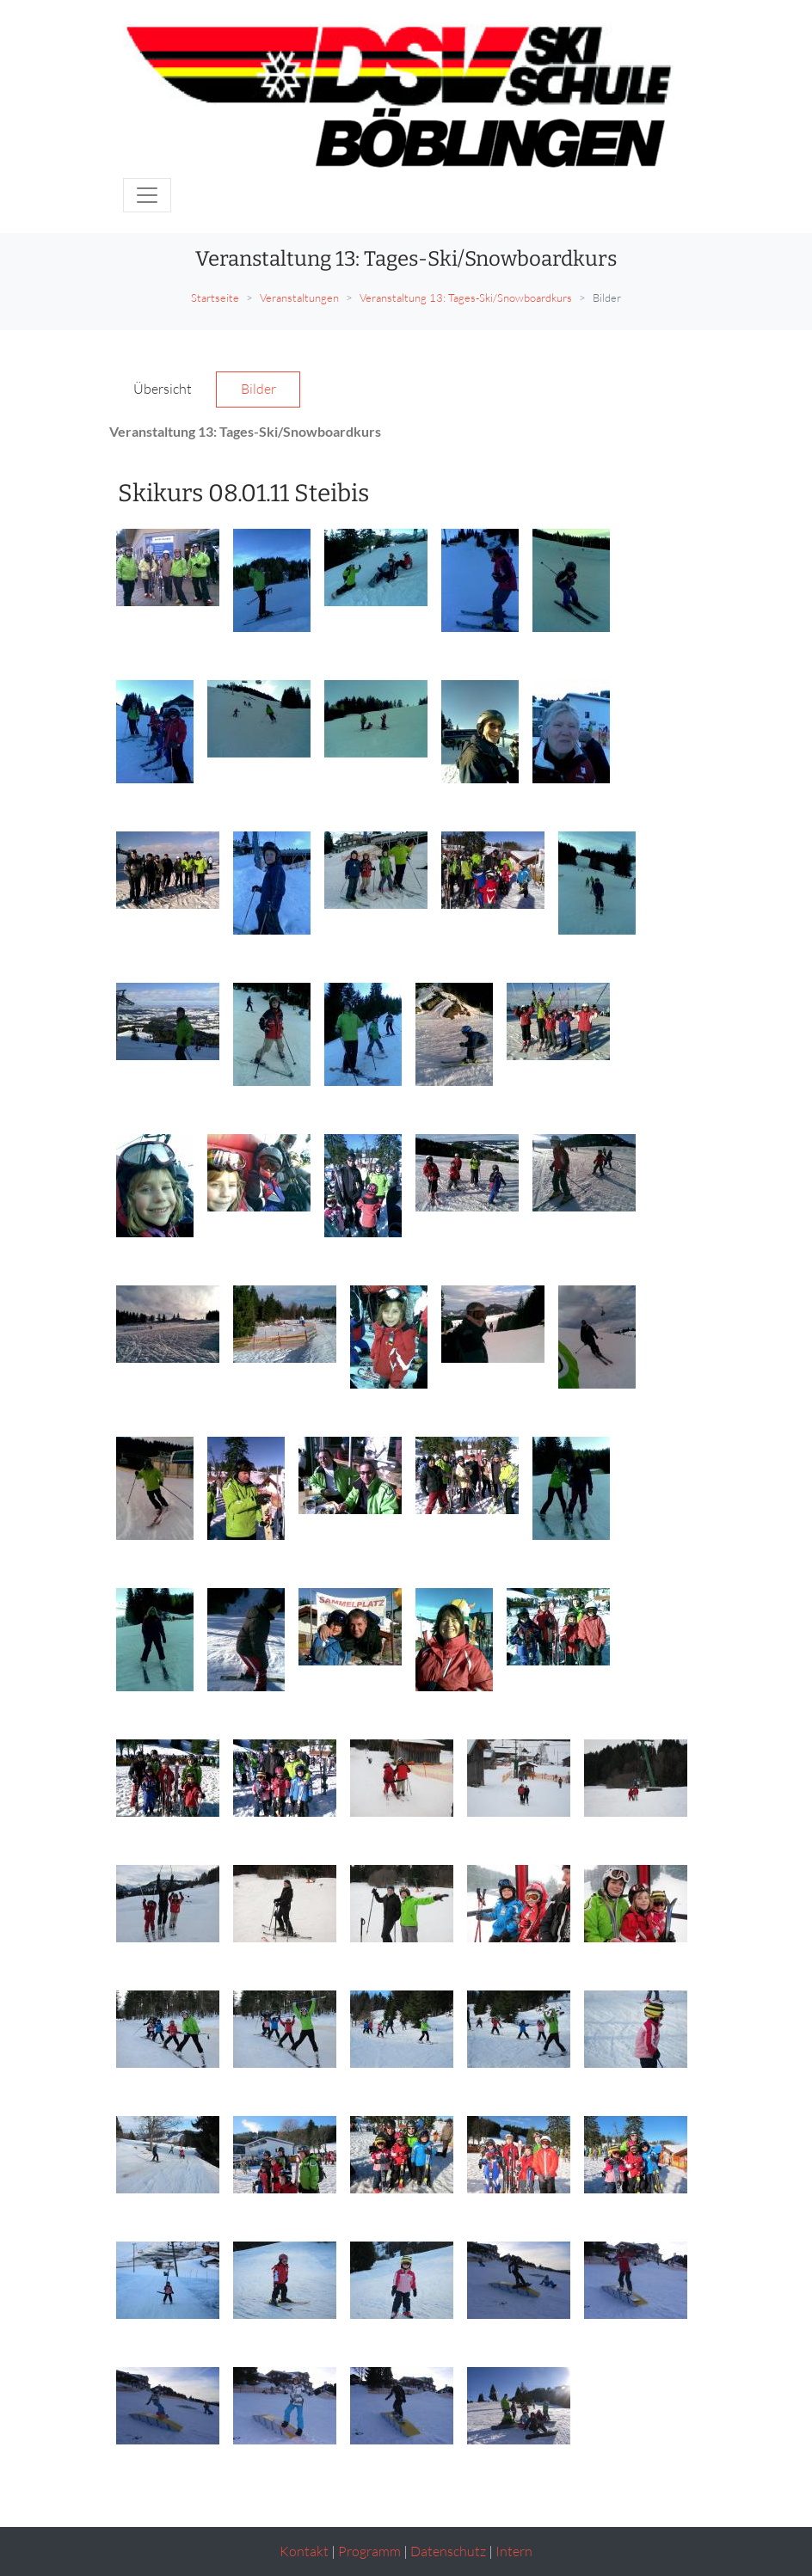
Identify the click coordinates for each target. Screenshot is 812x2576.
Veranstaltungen (299, 297)
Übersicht (162, 388)
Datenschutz (448, 2551)
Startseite (215, 297)
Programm (369, 2551)
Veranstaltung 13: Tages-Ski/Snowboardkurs (466, 297)
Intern (513, 2551)
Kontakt (304, 2551)
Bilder (258, 388)
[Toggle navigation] (147, 195)
